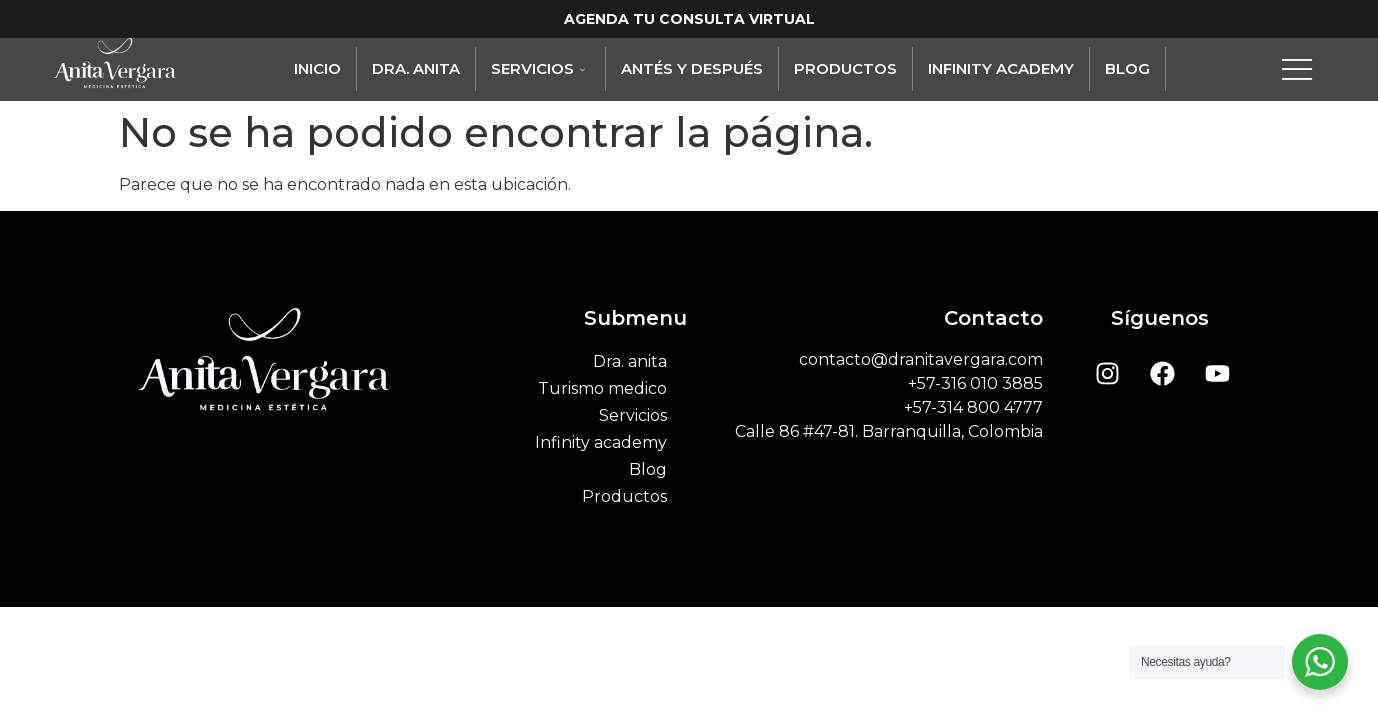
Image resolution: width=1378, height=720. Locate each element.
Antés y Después (692, 68)
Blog (1127, 68)
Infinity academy (1001, 68)
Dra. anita (416, 68)
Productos (845, 68)
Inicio (317, 68)
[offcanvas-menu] (1297, 69)
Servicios (540, 68)
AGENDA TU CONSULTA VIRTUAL (689, 19)
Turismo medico (602, 388)
